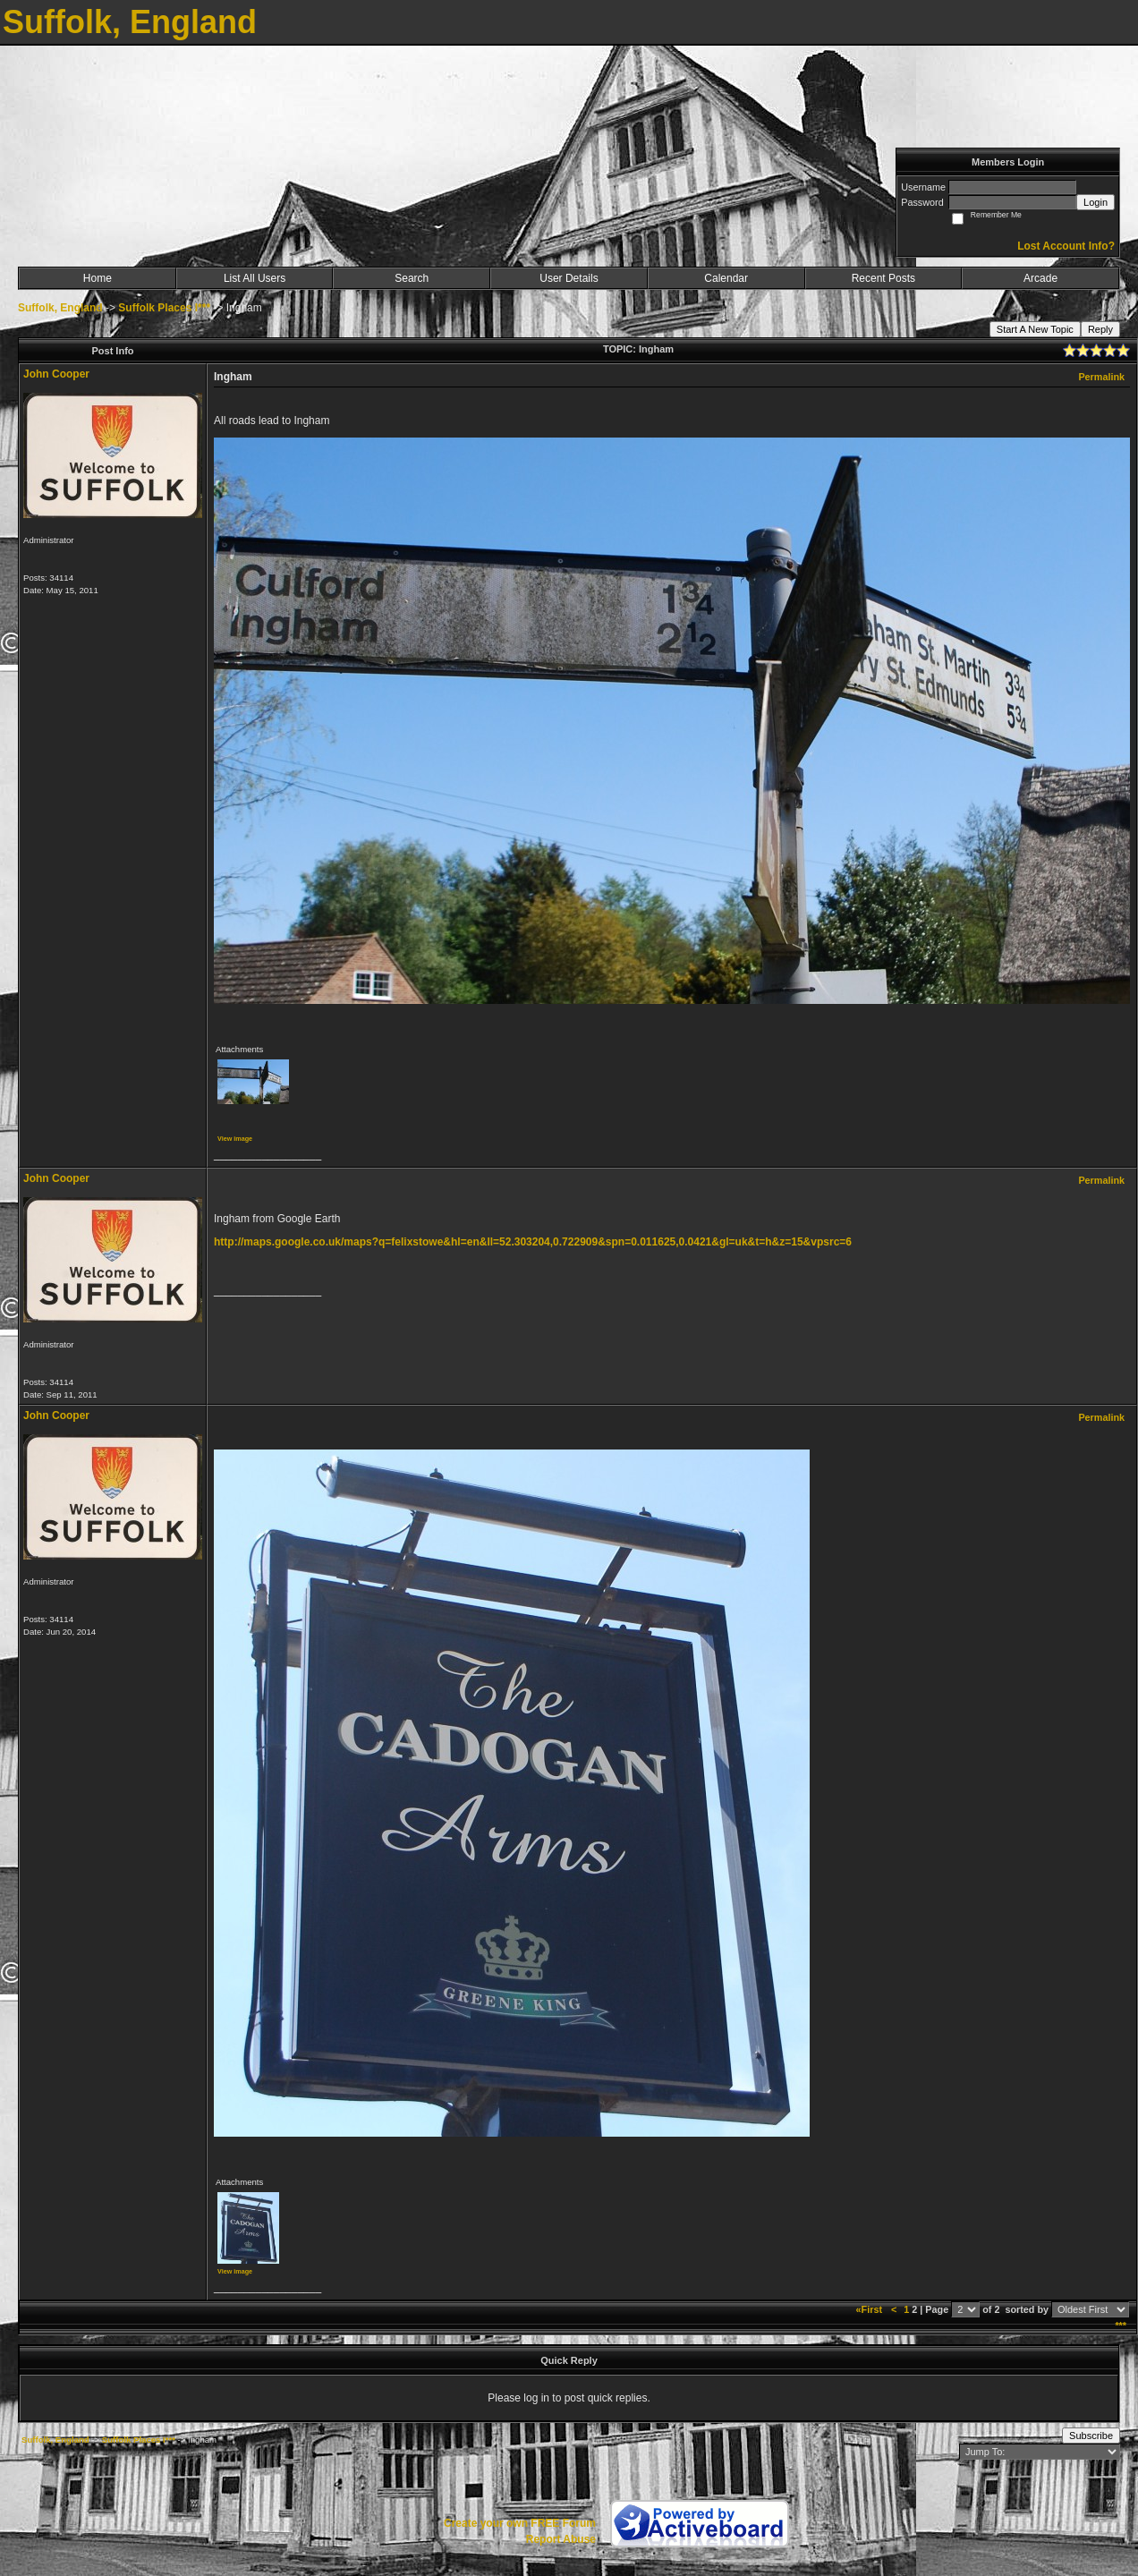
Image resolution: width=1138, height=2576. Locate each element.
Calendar (726, 278)
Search (412, 278)
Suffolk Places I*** (164, 308)
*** (1120, 2325)
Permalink (1101, 376)
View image (234, 1139)
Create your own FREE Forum (520, 2523)
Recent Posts (883, 278)
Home (97, 278)
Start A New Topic (1035, 329)
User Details (568, 278)
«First (870, 2309)
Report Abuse (561, 2539)
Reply (1100, 329)
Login (1095, 202)
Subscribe (1091, 2435)
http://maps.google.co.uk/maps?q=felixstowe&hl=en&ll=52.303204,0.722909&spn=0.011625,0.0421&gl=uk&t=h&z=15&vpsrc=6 (533, 1242)
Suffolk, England (60, 308)
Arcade (1040, 278)
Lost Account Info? (1066, 246)
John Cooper (56, 374)
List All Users (254, 278)
